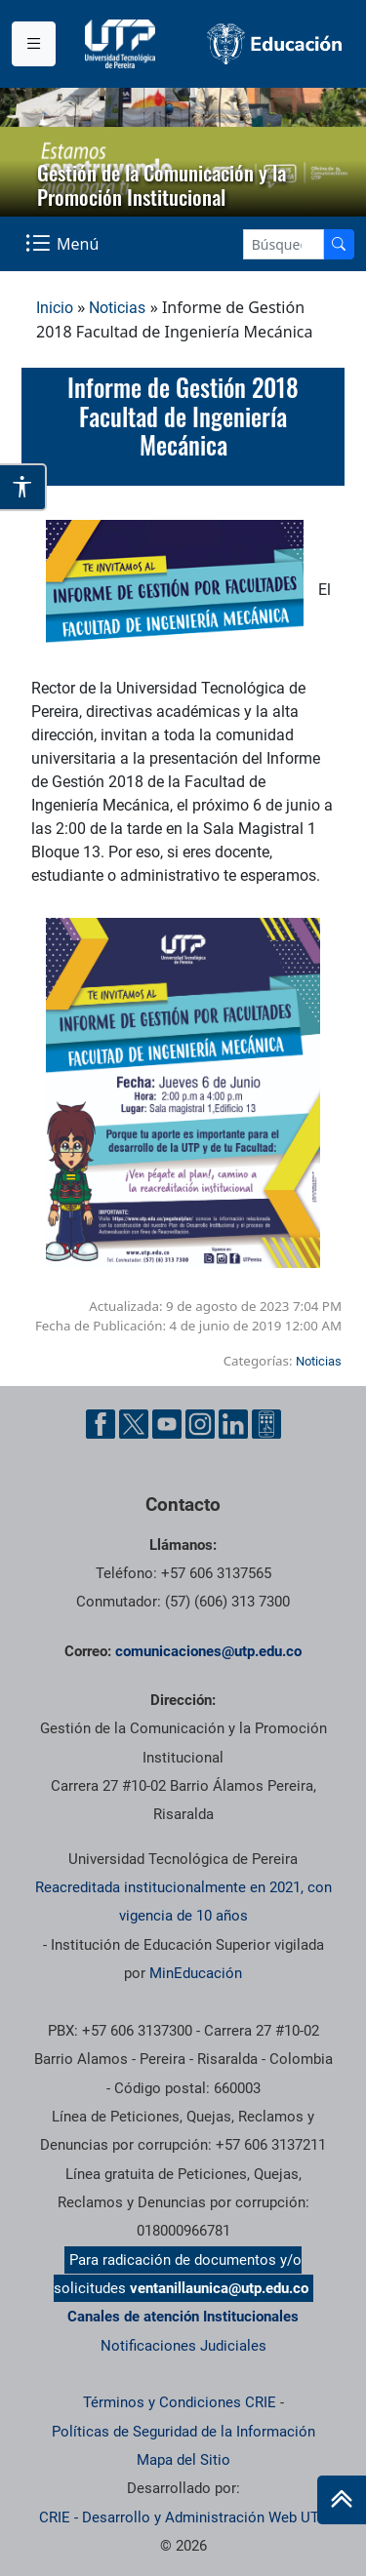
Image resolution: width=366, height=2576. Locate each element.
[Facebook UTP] (100, 1424)
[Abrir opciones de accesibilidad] (23, 486)
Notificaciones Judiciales (183, 2346)
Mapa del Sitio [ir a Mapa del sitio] (183, 2460)
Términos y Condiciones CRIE (179, 2402)
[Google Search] (283, 244)
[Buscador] (338, 244)
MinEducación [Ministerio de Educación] (195, 1973)
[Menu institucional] (34, 43)
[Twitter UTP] (133, 1424)
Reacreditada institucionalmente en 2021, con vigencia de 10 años (183, 1901)
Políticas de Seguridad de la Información (183, 2431)
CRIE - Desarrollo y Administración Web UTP (183, 2517)
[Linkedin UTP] (233, 1424)
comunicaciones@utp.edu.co (208, 1651)
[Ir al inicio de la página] (341, 2500)
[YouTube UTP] (167, 1424)
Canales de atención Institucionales (183, 2316)
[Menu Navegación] (64, 243)
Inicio (54, 307)
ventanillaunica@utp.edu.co (219, 2288)
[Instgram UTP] (200, 1424)
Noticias (117, 307)
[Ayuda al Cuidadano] (266, 1424)
